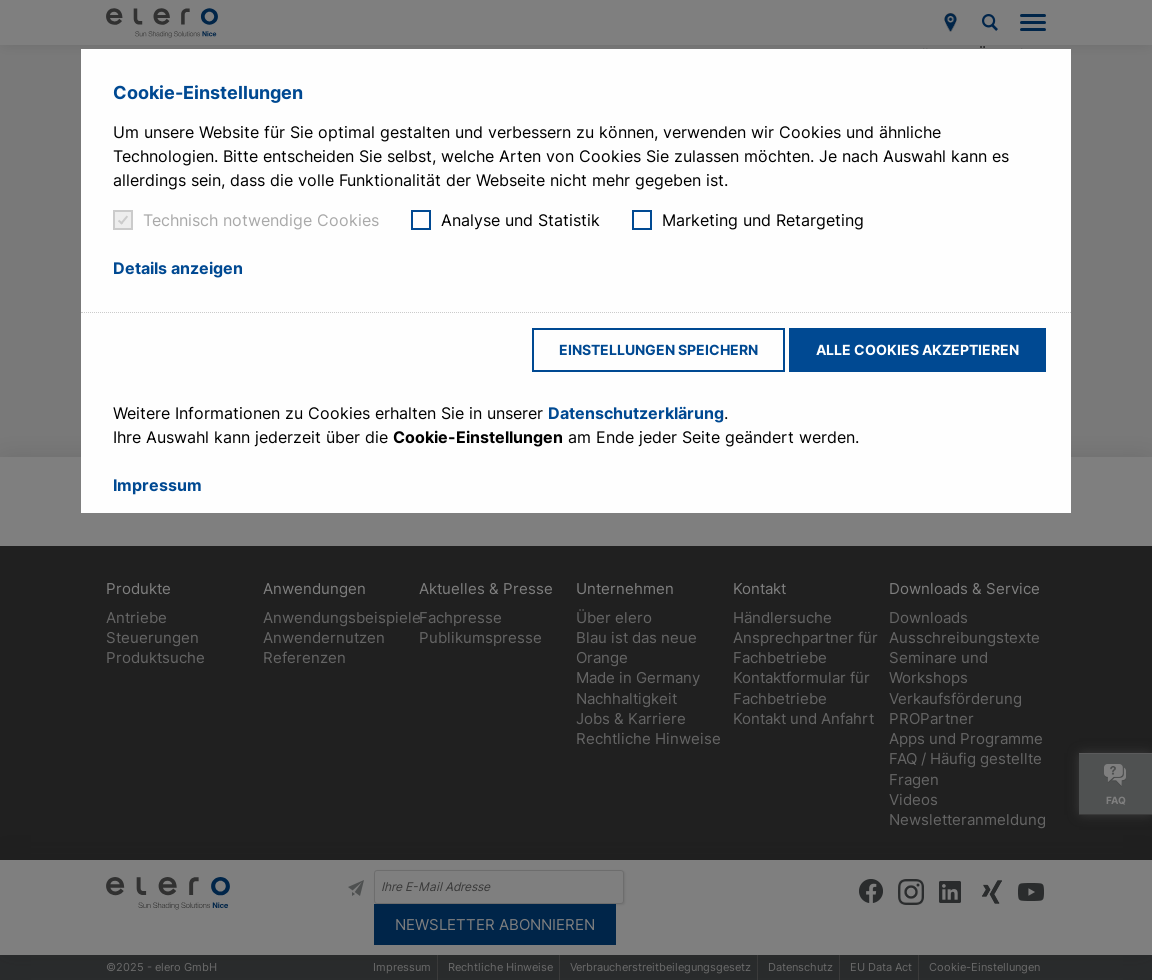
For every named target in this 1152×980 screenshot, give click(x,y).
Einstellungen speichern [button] (658, 349)
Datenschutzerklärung (636, 413)
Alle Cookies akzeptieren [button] (917, 349)
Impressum (157, 485)
